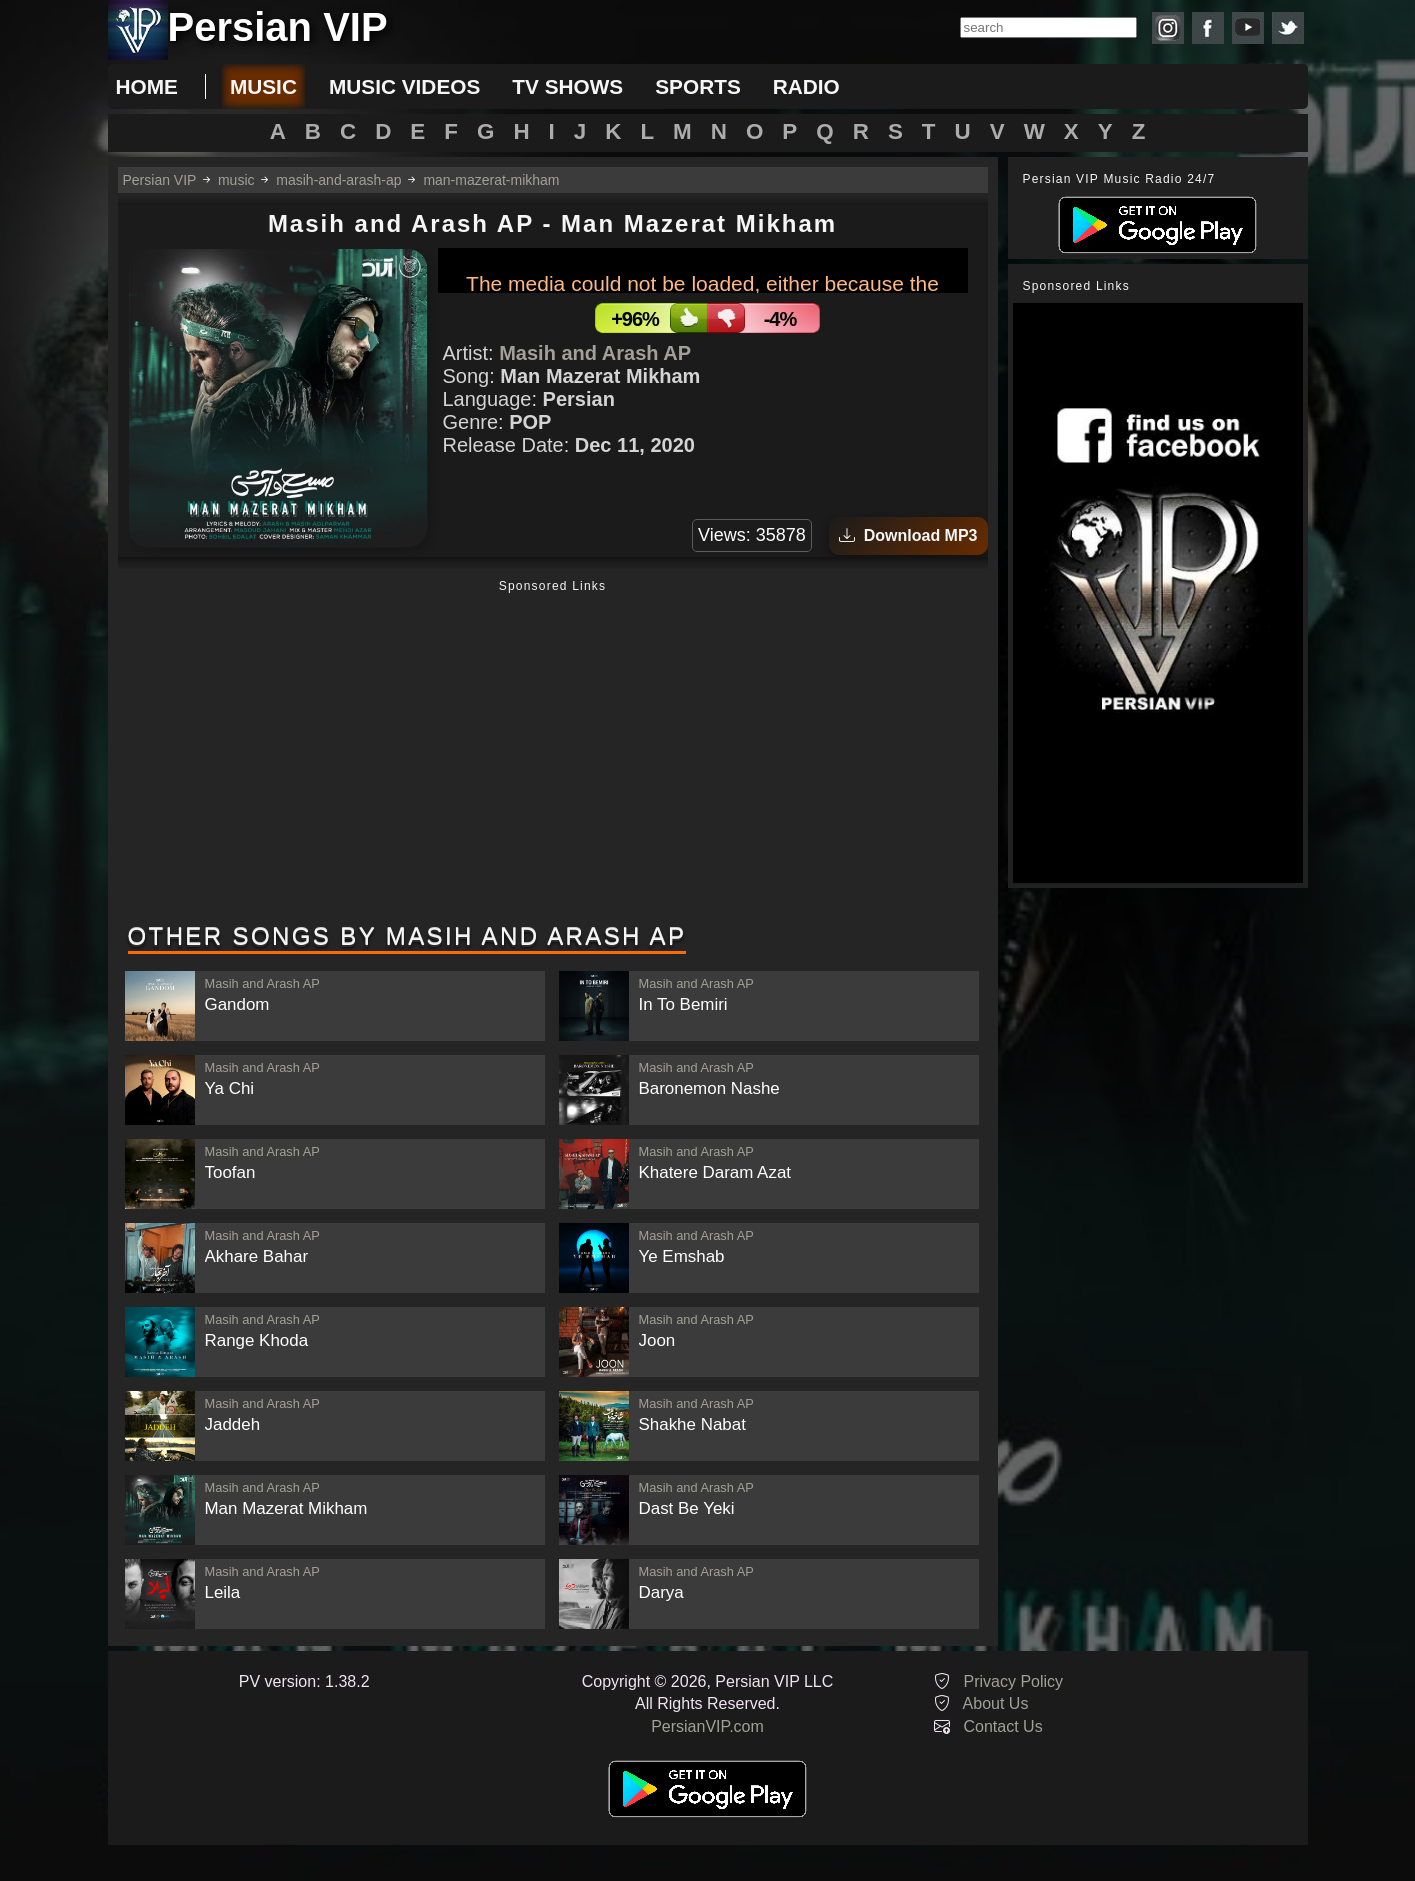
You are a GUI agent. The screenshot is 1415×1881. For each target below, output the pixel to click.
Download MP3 (908, 535)
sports (698, 86)
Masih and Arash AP (595, 353)
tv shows (567, 86)
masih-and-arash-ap (338, 180)
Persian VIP (160, 180)
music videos (404, 86)
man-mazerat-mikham (491, 180)
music (263, 86)
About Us (996, 1703)
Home (147, 86)
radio (806, 86)
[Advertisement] (553, 753)
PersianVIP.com (707, 1726)
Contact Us (1003, 1726)
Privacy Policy (1014, 1681)
